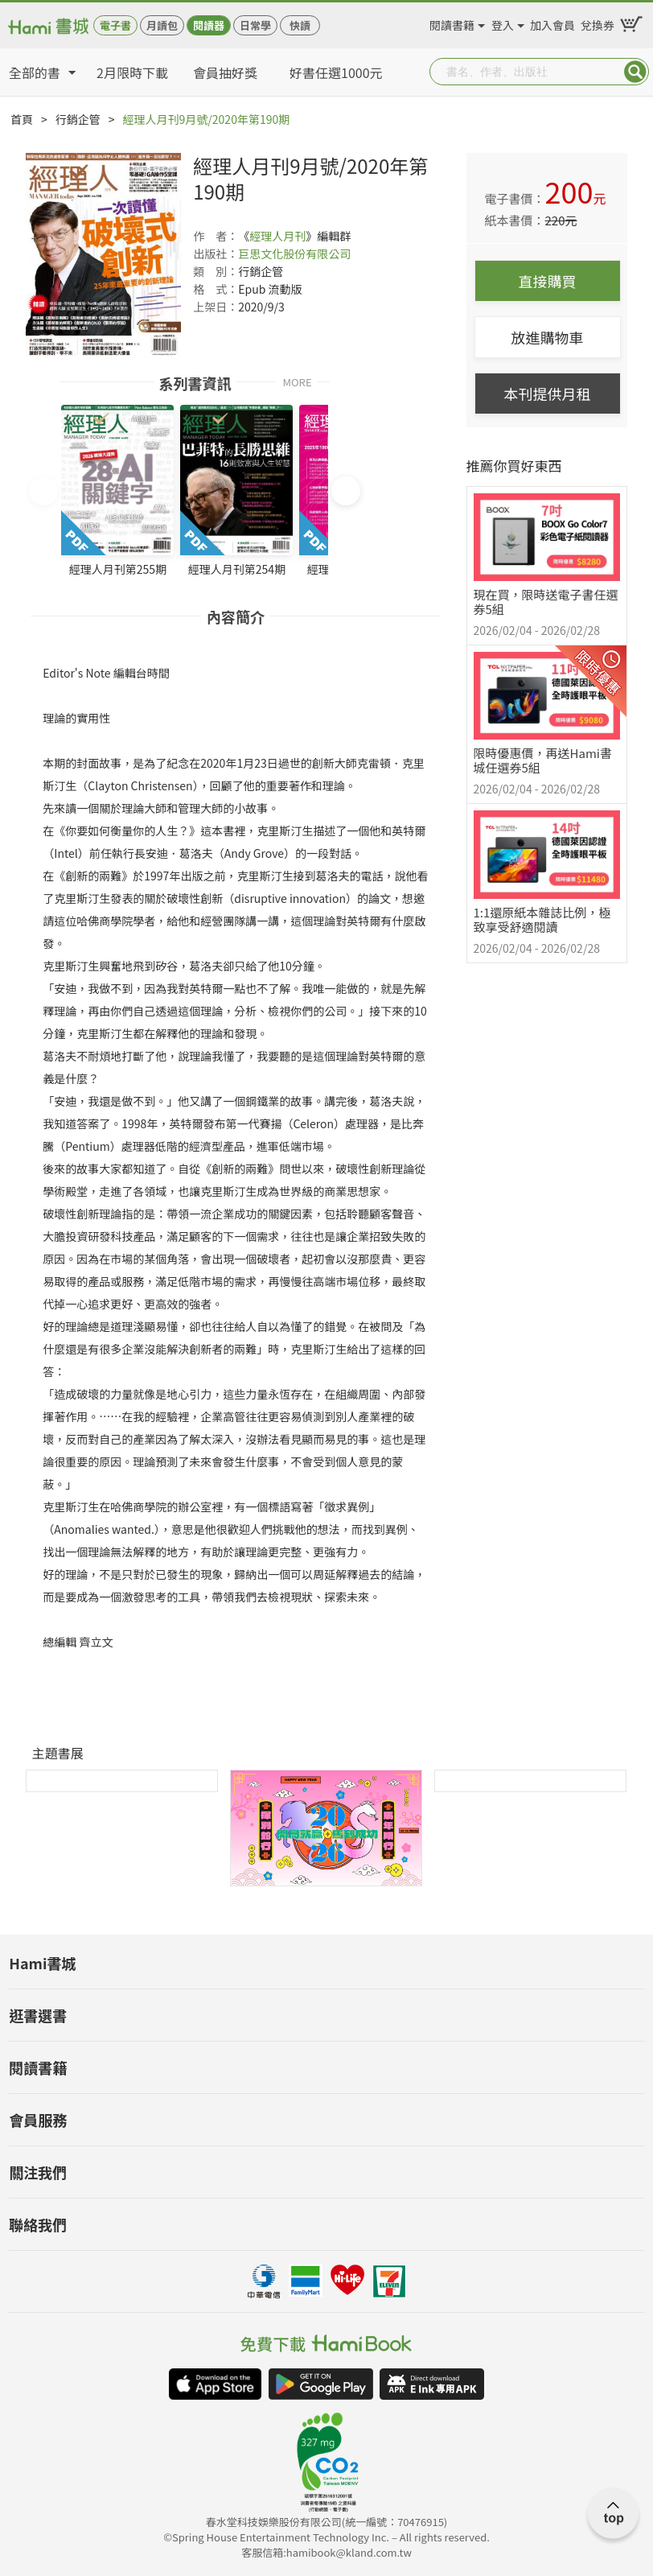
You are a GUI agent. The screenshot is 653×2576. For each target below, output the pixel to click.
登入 (502, 22)
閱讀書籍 (451, 22)
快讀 (300, 25)
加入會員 (552, 22)
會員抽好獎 (225, 72)
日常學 (255, 25)
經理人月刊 (277, 236)
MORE (296, 381)
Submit (635, 71)
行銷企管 (78, 119)
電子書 (115, 25)
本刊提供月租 (547, 393)
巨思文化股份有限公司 (294, 253)
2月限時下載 (132, 72)
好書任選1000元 (336, 72)
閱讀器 (208, 25)
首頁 (21, 119)
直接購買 (548, 280)
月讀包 (162, 25)
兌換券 (597, 22)
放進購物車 (547, 337)
